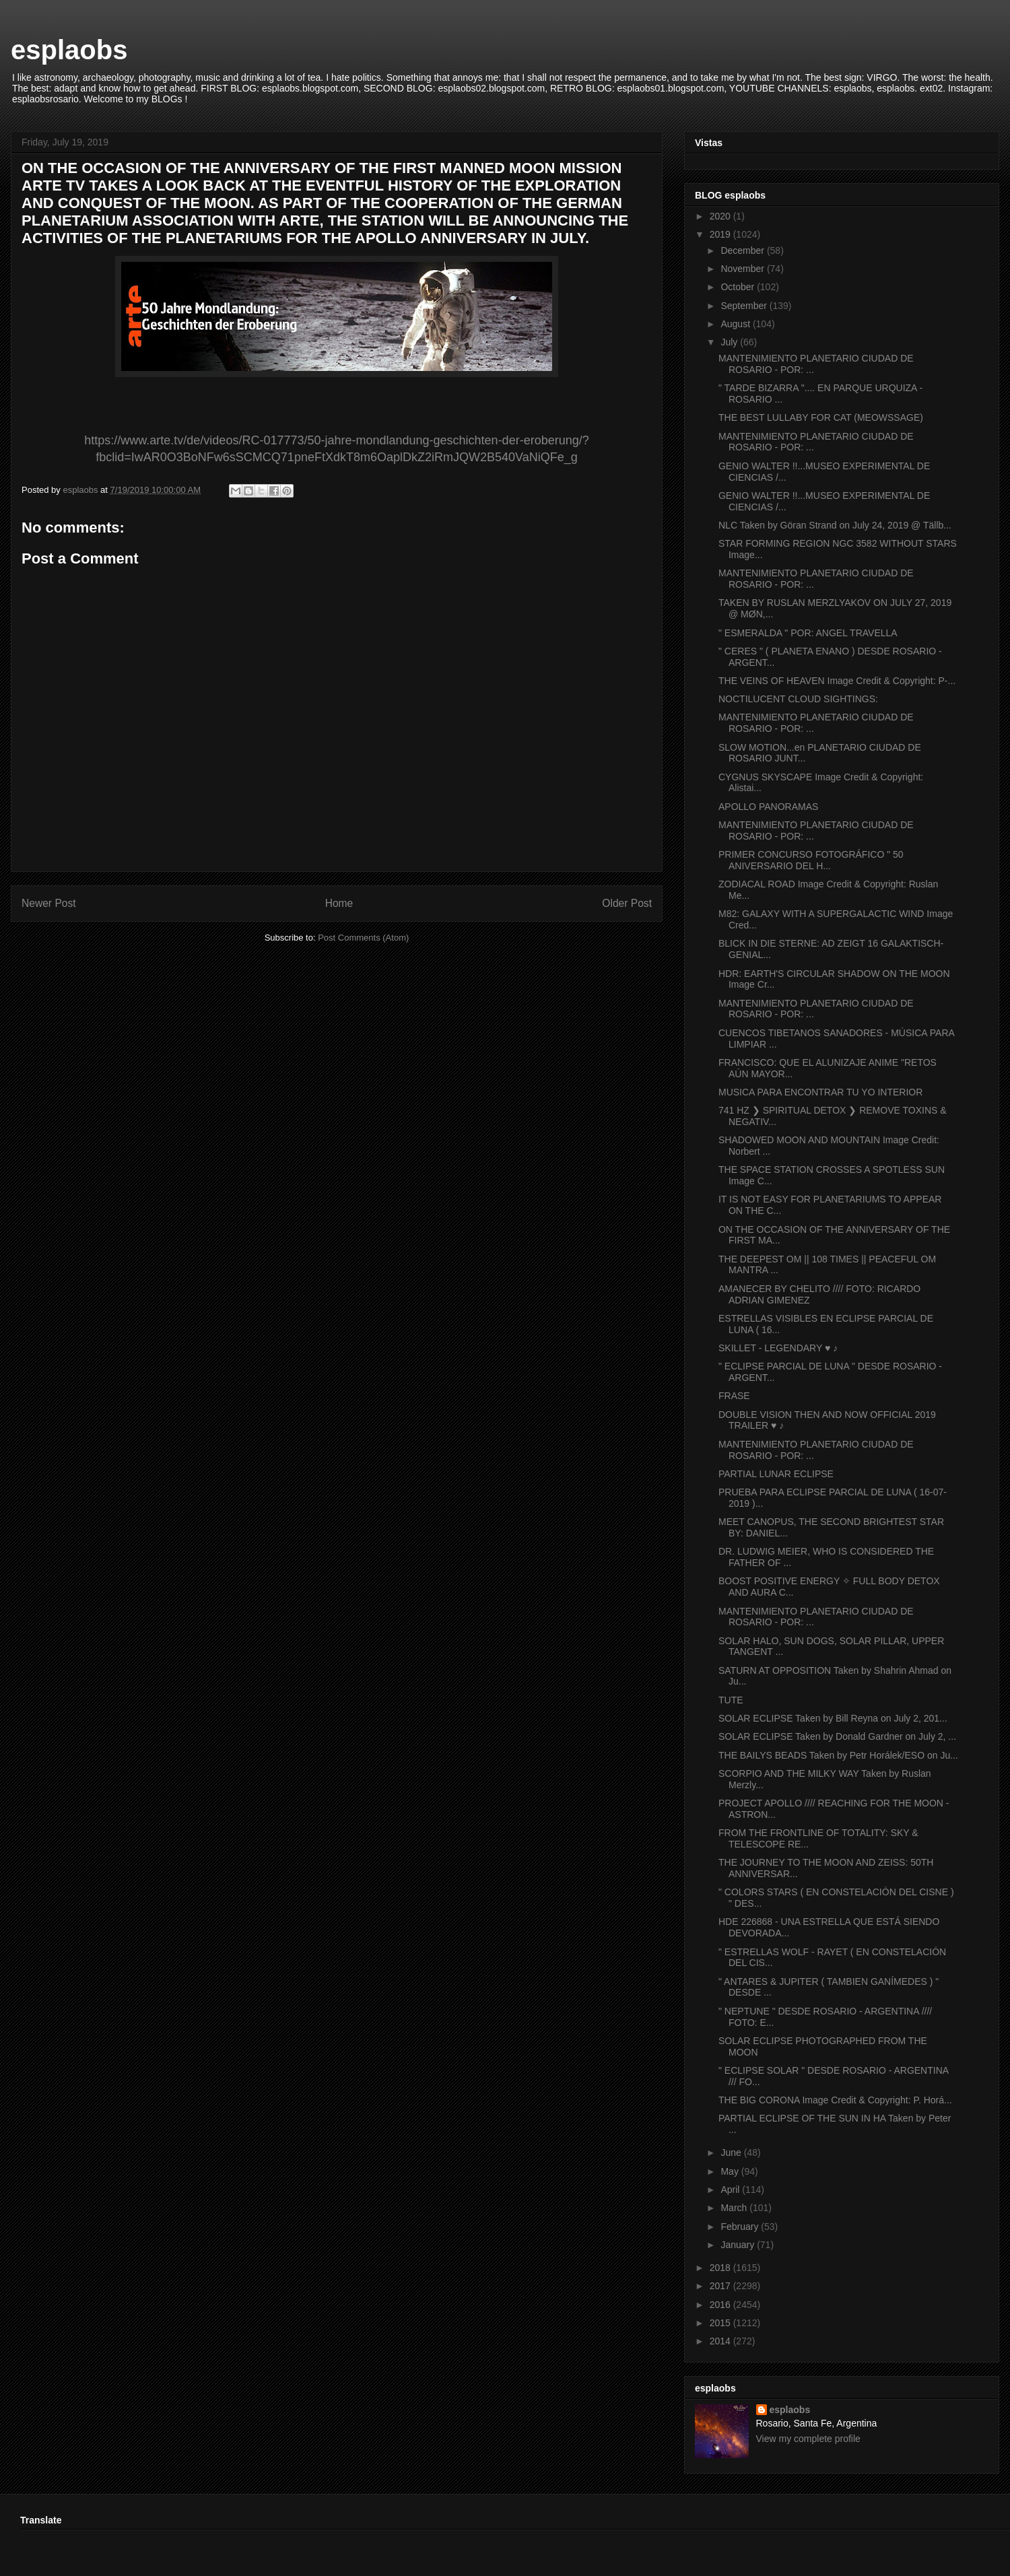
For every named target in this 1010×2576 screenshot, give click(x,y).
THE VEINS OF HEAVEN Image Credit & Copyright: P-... (836, 680)
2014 (721, 2341)
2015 (721, 2322)
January (738, 2244)
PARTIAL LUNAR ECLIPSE (776, 1473)
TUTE (730, 1700)
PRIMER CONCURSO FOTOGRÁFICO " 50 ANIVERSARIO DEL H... (811, 860)
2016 (721, 2304)
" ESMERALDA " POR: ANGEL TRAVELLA (808, 633)
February (740, 2226)
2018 (721, 2267)
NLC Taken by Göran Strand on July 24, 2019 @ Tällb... (834, 525)
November (743, 268)
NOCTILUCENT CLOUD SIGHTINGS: (798, 698)
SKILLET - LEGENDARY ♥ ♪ (778, 1348)
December (743, 250)
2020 (721, 216)
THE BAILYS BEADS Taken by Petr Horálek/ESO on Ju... (838, 1755)
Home (339, 903)
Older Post (627, 903)
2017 (721, 2285)
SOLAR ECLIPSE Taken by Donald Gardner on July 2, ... (837, 1736)
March (734, 2207)
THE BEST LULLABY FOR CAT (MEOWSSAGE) (820, 417)
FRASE (734, 1395)
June (731, 2152)
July (730, 342)
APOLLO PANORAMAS (768, 806)
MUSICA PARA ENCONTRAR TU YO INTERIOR (820, 1092)
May (730, 2171)
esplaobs (69, 50)
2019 (721, 234)
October (738, 286)
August (736, 323)
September (744, 305)
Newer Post (49, 903)
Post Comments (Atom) (363, 938)
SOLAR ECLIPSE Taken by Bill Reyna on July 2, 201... (832, 1718)
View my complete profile (808, 2438)
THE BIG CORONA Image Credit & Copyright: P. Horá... (835, 2100)
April (731, 2189)
